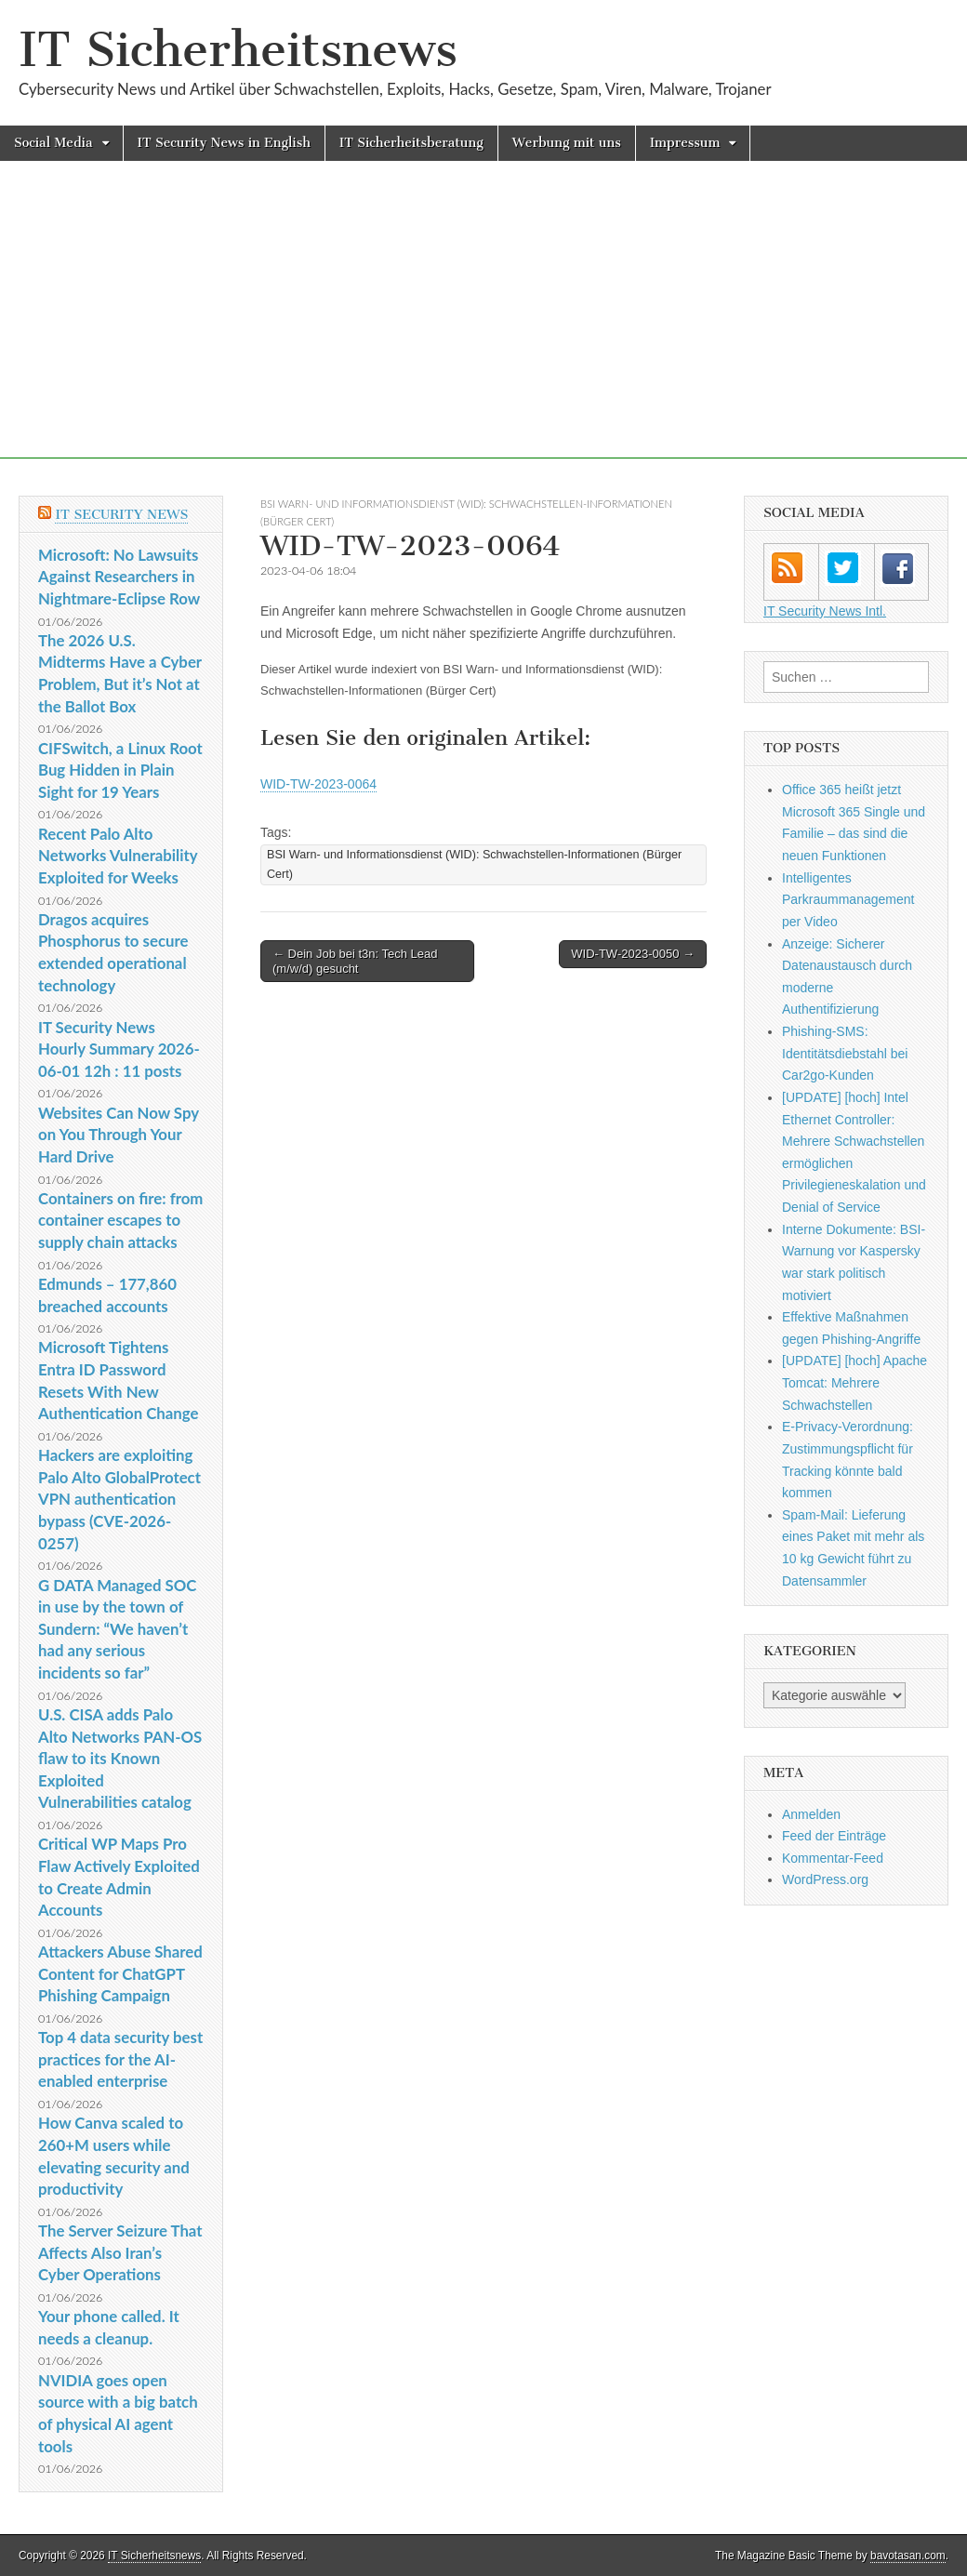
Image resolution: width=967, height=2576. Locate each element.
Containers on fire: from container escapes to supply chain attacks (120, 1220)
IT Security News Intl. (824, 611)
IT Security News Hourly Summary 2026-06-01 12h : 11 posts (119, 1049)
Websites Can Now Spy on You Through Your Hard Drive (118, 1134)
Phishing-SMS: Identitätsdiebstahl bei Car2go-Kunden (844, 1053)
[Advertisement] (483, 328)
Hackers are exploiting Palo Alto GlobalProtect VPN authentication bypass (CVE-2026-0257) (119, 1499)
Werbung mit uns (566, 143)
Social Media (53, 143)
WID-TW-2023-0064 (318, 784)
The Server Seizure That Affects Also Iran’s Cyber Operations (120, 2252)
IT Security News (121, 515)
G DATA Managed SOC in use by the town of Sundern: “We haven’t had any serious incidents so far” (117, 1629)
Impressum (685, 143)
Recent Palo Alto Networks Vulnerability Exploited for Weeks (117, 855)
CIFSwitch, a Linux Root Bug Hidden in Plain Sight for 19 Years (120, 770)
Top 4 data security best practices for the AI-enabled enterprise (120, 2059)
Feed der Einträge (834, 1835)
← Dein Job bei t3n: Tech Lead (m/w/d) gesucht (355, 961)
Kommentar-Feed (832, 1858)
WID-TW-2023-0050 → (633, 954)
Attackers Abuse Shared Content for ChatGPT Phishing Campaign (120, 1973)
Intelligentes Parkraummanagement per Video (848, 899)
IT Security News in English (224, 143)
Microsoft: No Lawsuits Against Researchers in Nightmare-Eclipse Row (119, 576)
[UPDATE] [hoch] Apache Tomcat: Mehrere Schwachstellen (854, 1382)
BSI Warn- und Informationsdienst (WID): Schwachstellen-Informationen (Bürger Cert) (474, 864)
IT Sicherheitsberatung (411, 143)
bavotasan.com (908, 2555)
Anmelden (811, 1814)
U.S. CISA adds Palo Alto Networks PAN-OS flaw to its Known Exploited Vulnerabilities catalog (120, 1758)
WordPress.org (825, 1879)
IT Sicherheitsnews (238, 49)
